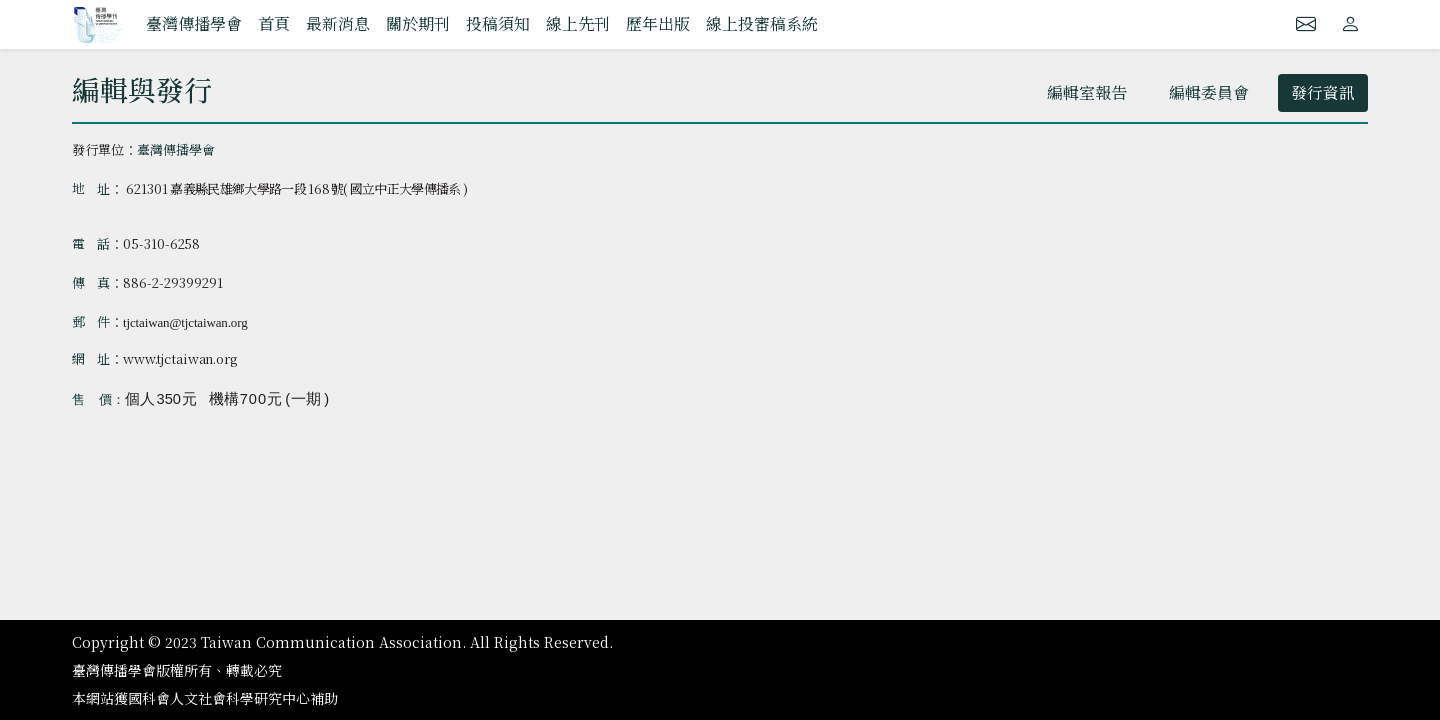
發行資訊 (1323, 92)
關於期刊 (418, 23)
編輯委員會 (1209, 92)
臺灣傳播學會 (194, 23)
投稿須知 (498, 23)
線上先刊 (578, 23)
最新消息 (338, 23)
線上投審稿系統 (762, 23)
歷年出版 (658, 23)
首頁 (274, 23)
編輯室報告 (1087, 92)
